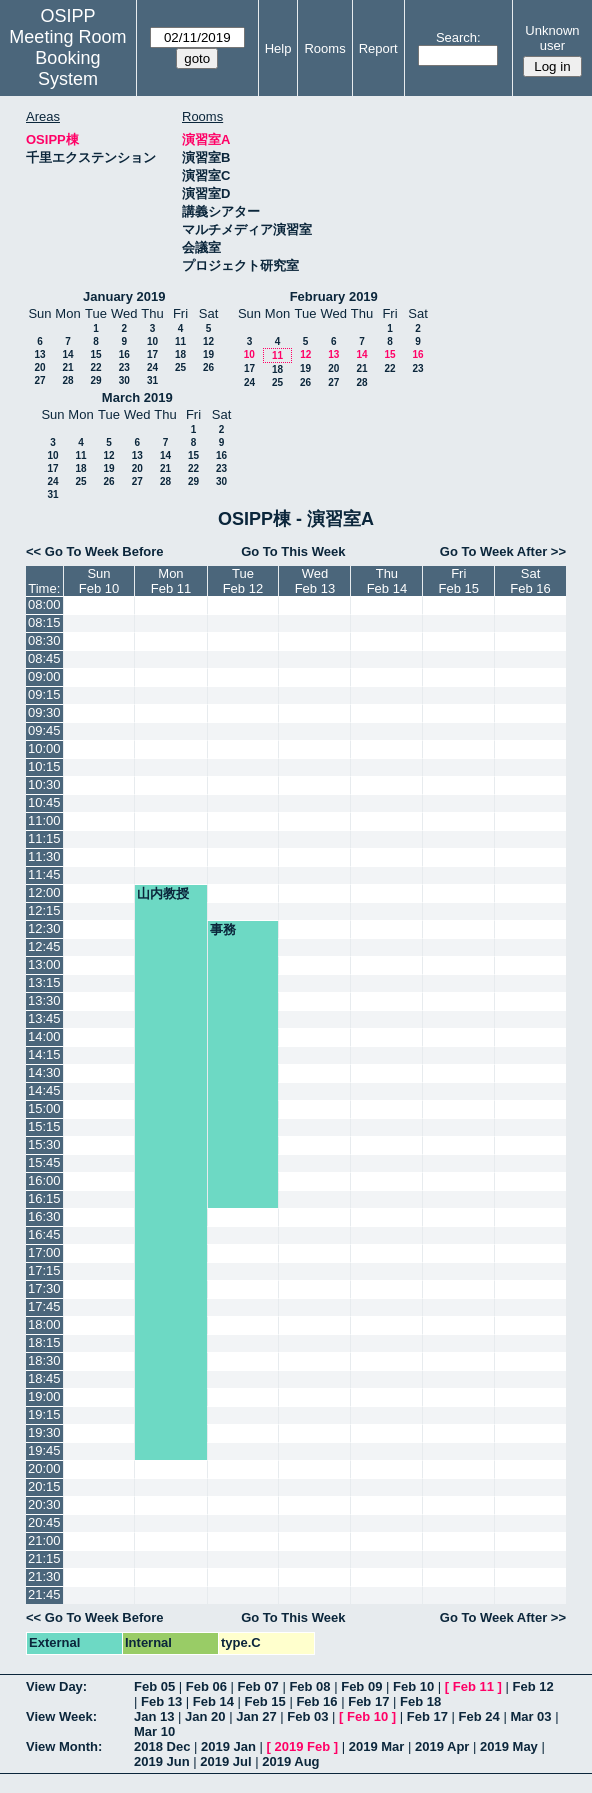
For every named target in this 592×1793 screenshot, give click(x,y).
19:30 (44, 1432)
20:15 (44, 1486)
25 (180, 367)
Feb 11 (473, 1686)
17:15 (44, 1270)
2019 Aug (290, 1761)
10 (152, 341)
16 (124, 354)
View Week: (61, 1716)
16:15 (44, 1198)
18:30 (44, 1360)
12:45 (44, 946)
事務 (223, 929)
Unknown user (552, 38)
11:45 (44, 874)
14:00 (44, 1036)
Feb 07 (258, 1686)
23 (124, 367)
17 (152, 354)
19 (208, 354)
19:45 (44, 1450)
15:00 (44, 1108)
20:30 (44, 1504)
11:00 (44, 820)
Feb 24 (479, 1716)
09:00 (44, 676)
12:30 (44, 928)
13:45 (44, 1018)
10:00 (44, 748)
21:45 (44, 1594)
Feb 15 (265, 1701)
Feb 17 (368, 1701)
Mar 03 (530, 1716)
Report (378, 48)
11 (180, 341)
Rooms (324, 48)
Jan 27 (256, 1716)
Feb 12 (532, 1686)
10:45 (44, 802)
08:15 (44, 622)
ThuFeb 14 (387, 581)
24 (152, 367)
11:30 (44, 856)
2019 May (509, 1746)
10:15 (44, 766)
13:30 (44, 1000)
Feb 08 (309, 1686)
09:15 (44, 694)
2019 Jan (228, 1746)
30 (124, 380)
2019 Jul (225, 1761)
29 (95, 380)
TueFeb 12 (243, 581)
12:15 (44, 910)
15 (95, 354)
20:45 (44, 1522)
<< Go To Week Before (95, 551)
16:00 (44, 1180)
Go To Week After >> (503, 551)
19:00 (44, 1396)
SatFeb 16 (530, 581)
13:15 (44, 982)
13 (39, 354)
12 (208, 341)
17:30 (44, 1288)
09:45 (44, 730)
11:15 (44, 838)
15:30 (44, 1144)
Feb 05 (154, 1686)
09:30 (44, 712)
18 (180, 354)
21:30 (44, 1576)
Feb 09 (361, 1686)
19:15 (44, 1414)
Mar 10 (154, 1731)
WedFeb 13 (315, 581)
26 (208, 367)
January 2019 (124, 296)
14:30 (44, 1072)
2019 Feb (303, 1746)
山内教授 (163, 893)
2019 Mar (377, 1746)
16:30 (44, 1216)
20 (39, 367)
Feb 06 (206, 1686)
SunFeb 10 (99, 581)
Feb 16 (316, 1701)
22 (95, 367)
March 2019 (137, 397)
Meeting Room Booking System (67, 58)
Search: (458, 37)
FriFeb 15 (458, 581)
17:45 (44, 1306)
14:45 (44, 1090)
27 (39, 380)
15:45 (44, 1162)
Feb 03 (307, 1716)
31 (152, 380)
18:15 (44, 1342)
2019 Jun (162, 1761)
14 (67, 354)
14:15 (44, 1054)
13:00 (44, 964)
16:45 (44, 1234)
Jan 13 (154, 1716)
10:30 (44, 784)
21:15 (44, 1558)
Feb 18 (420, 1701)
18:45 (44, 1378)
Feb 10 (413, 1686)
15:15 (44, 1126)
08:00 (44, 604)
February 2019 (334, 296)
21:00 (44, 1540)
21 (67, 367)
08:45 (44, 658)
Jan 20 (205, 1716)
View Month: (64, 1746)
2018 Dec (162, 1746)
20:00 (44, 1468)
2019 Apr (442, 1746)
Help (278, 48)
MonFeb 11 (171, 581)
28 (67, 380)
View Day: (56, 1686)
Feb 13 (161, 1701)
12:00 (44, 892)
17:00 (44, 1252)
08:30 (44, 640)
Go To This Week (293, 551)
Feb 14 (213, 1701)
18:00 (44, 1324)
